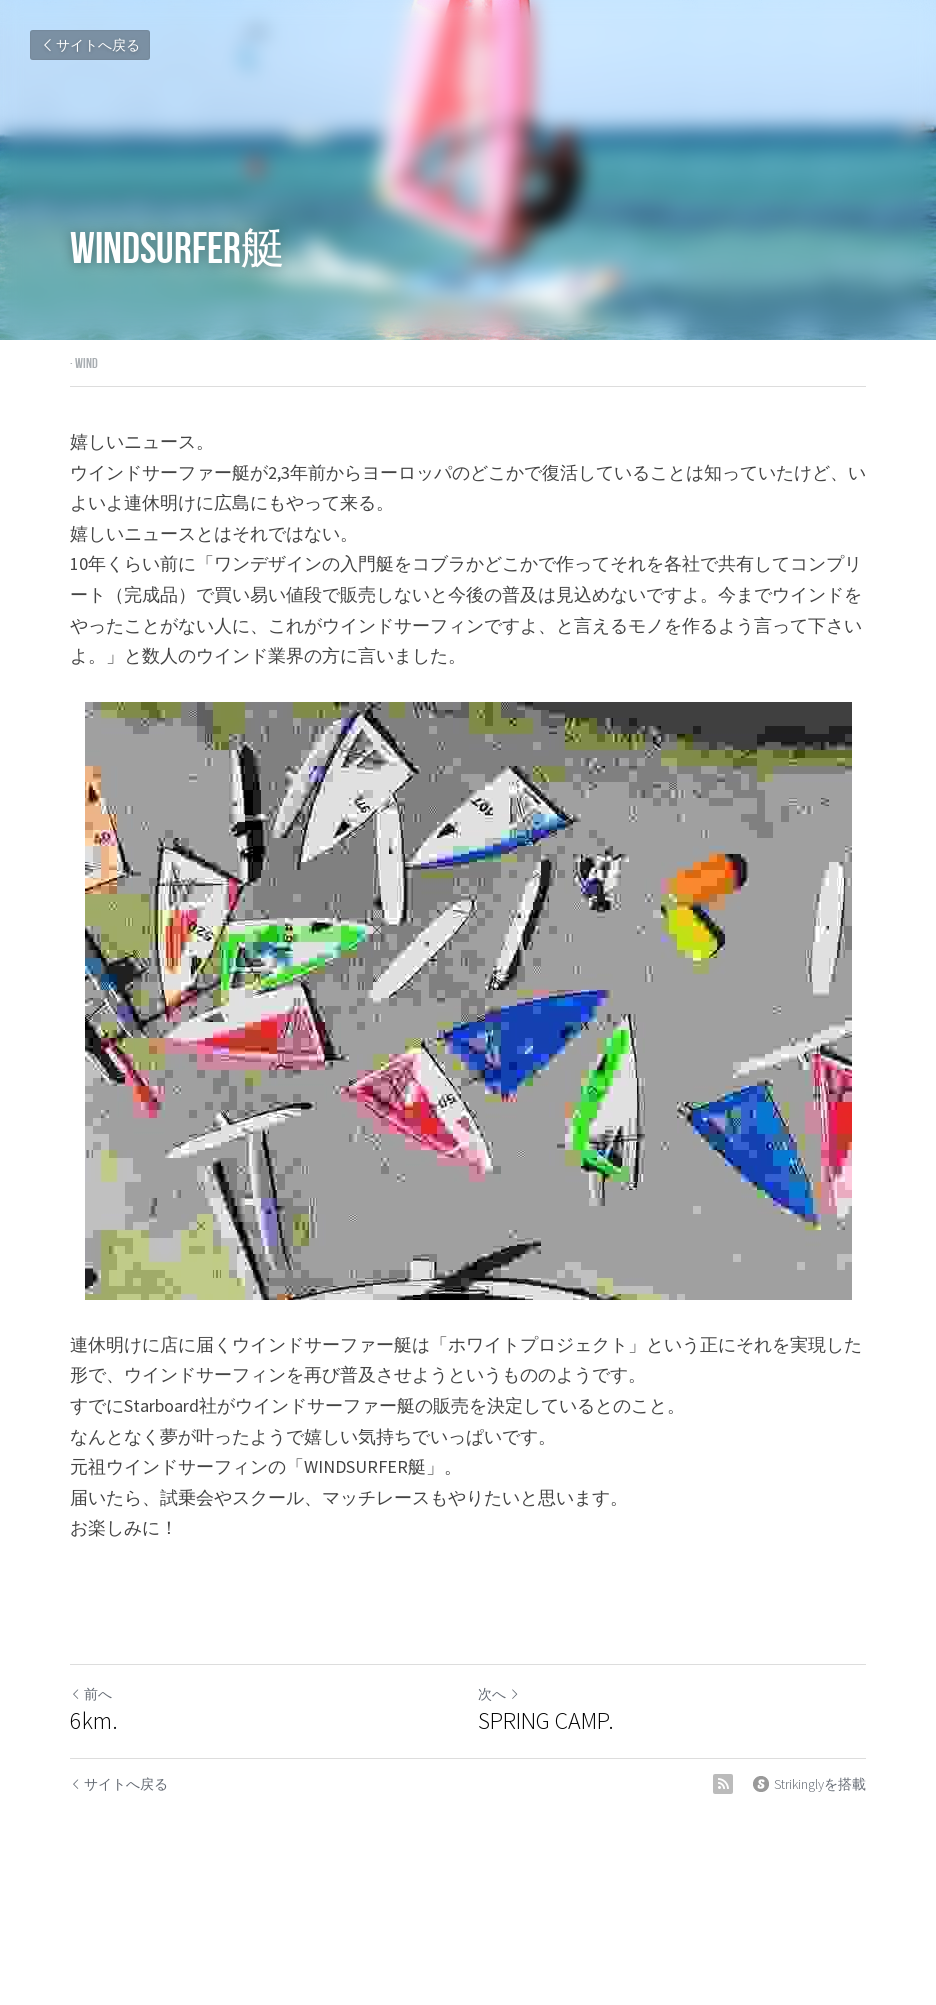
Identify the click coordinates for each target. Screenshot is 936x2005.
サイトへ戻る (90, 45)
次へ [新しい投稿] (499, 1694)
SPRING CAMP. (546, 1721)
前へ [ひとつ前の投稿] (91, 1694)
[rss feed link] (723, 1784)
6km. (94, 1721)
